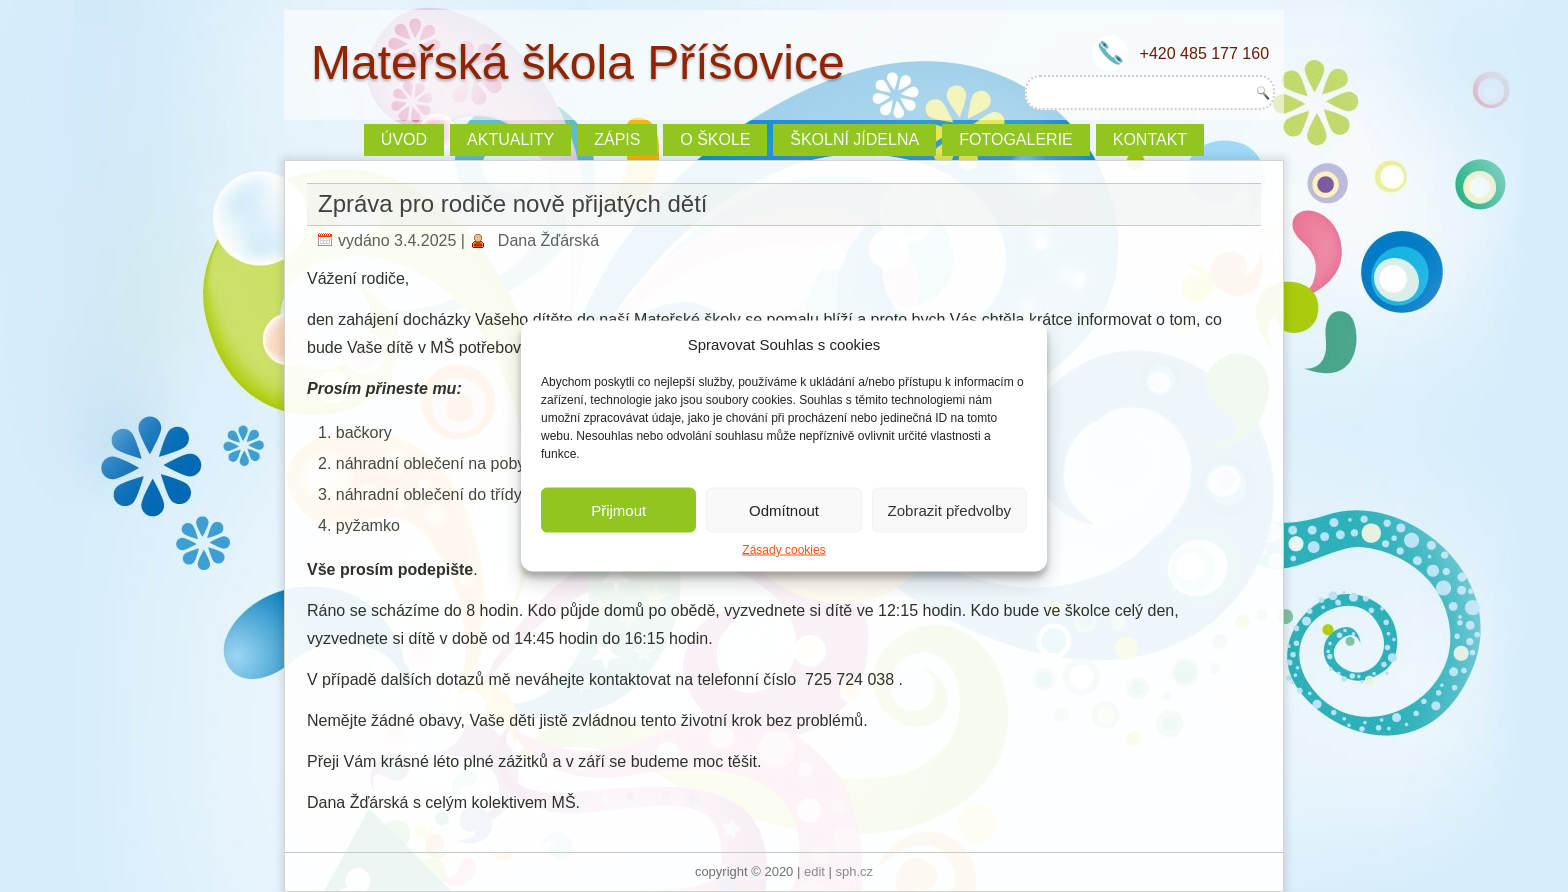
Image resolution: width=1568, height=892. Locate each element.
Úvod (404, 139)
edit (814, 871)
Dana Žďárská (548, 240)
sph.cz (855, 871)
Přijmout (618, 509)
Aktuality (510, 139)
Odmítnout (784, 509)
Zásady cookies (783, 550)
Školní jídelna (854, 139)
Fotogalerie (1016, 139)
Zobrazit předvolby (949, 509)
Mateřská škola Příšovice (578, 62)
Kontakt (1150, 139)
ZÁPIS (617, 139)
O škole (715, 139)
